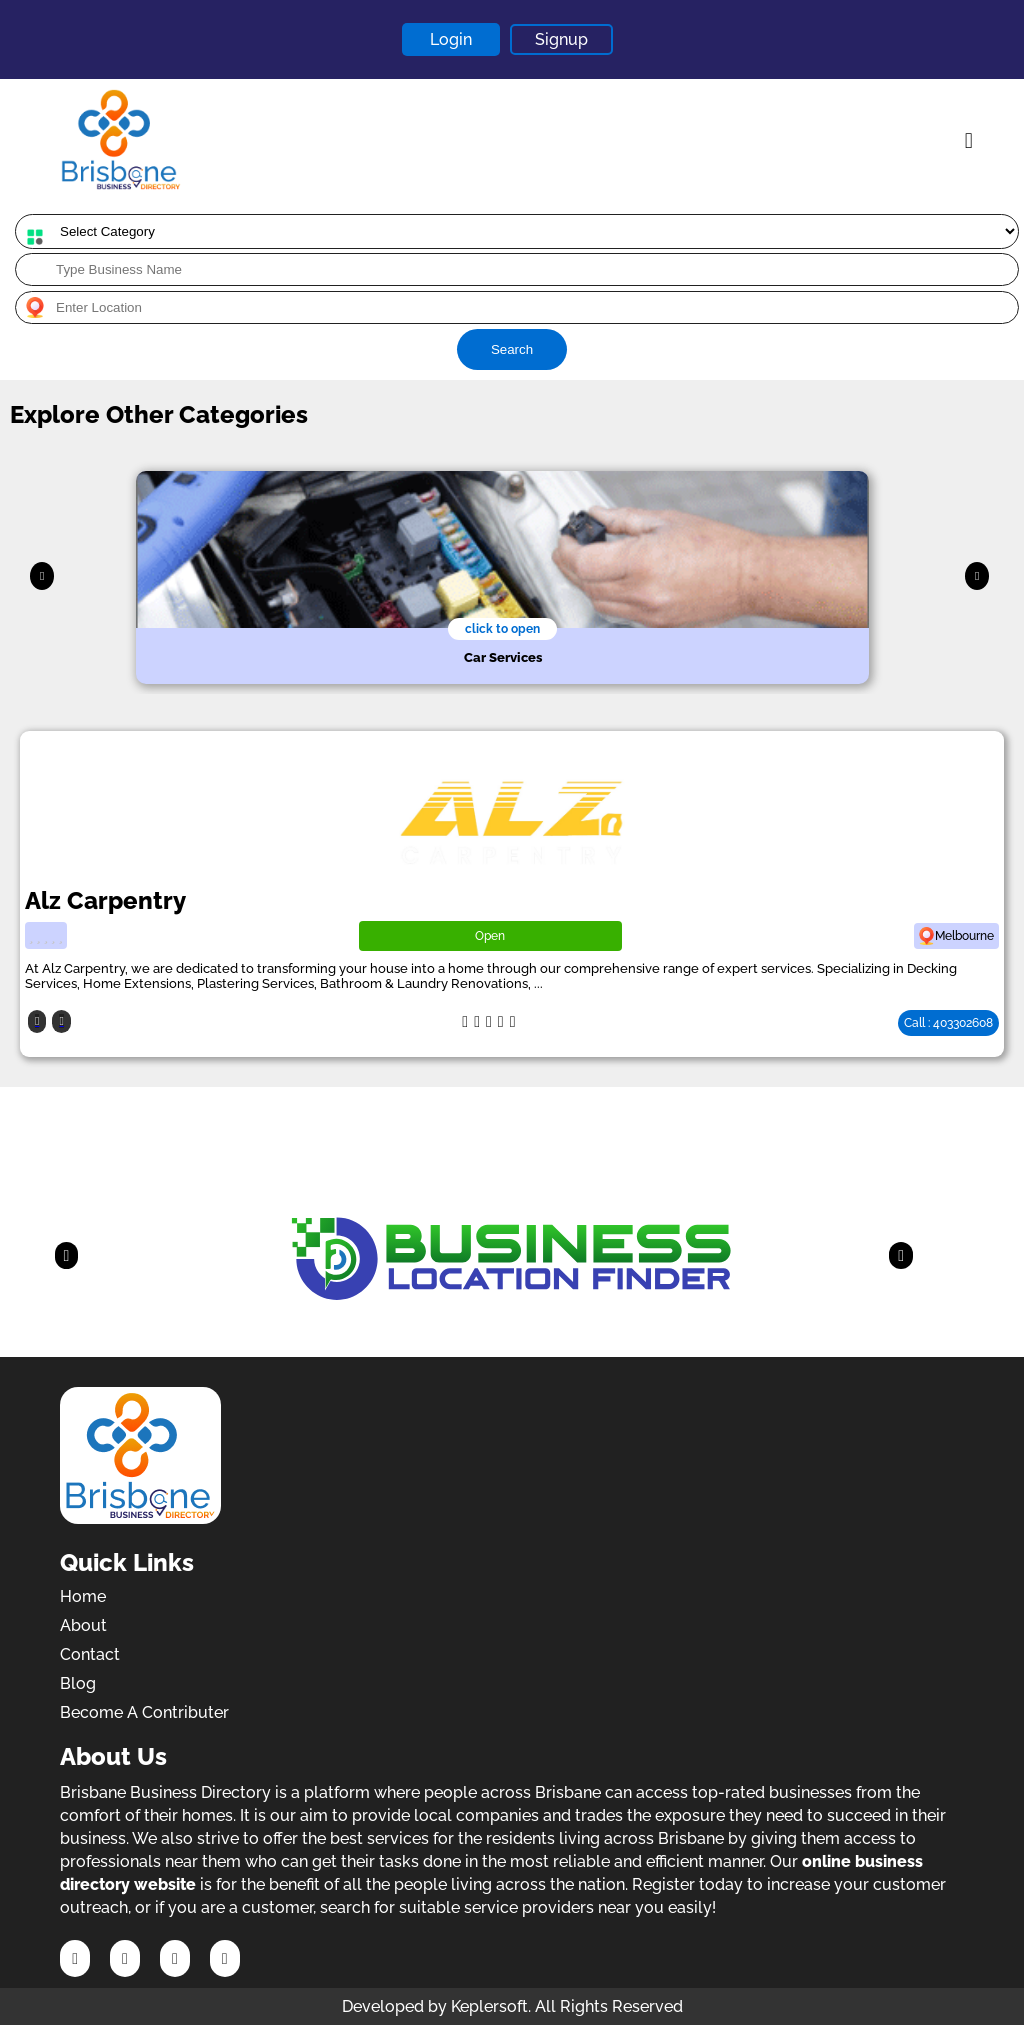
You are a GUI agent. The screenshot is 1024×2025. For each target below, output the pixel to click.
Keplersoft (489, 2006)
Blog (78, 1683)
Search (512, 349)
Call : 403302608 (948, 1023)
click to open (502, 629)
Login (451, 39)
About (83, 1625)
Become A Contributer (144, 1712)
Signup (561, 39)
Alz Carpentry (105, 900)
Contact (90, 1654)
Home (83, 1596)
